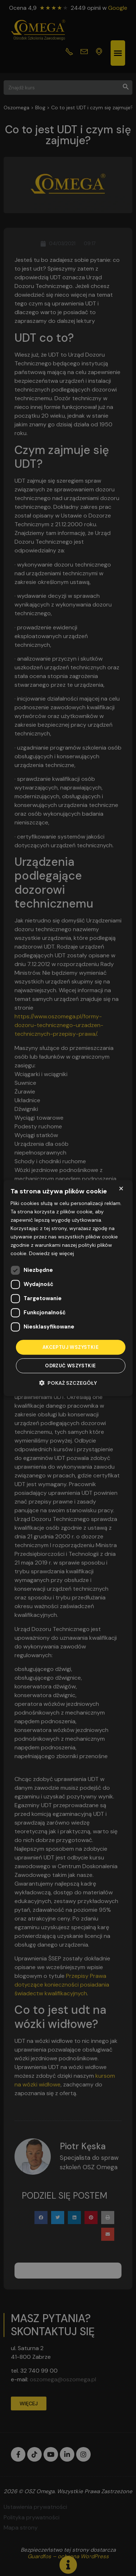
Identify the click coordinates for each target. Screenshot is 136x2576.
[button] (68, 1383)
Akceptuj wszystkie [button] (70, 1347)
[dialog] (67, 1288)
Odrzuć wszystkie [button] (70, 1366)
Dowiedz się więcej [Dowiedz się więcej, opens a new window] (51, 1253)
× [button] (121, 1188)
